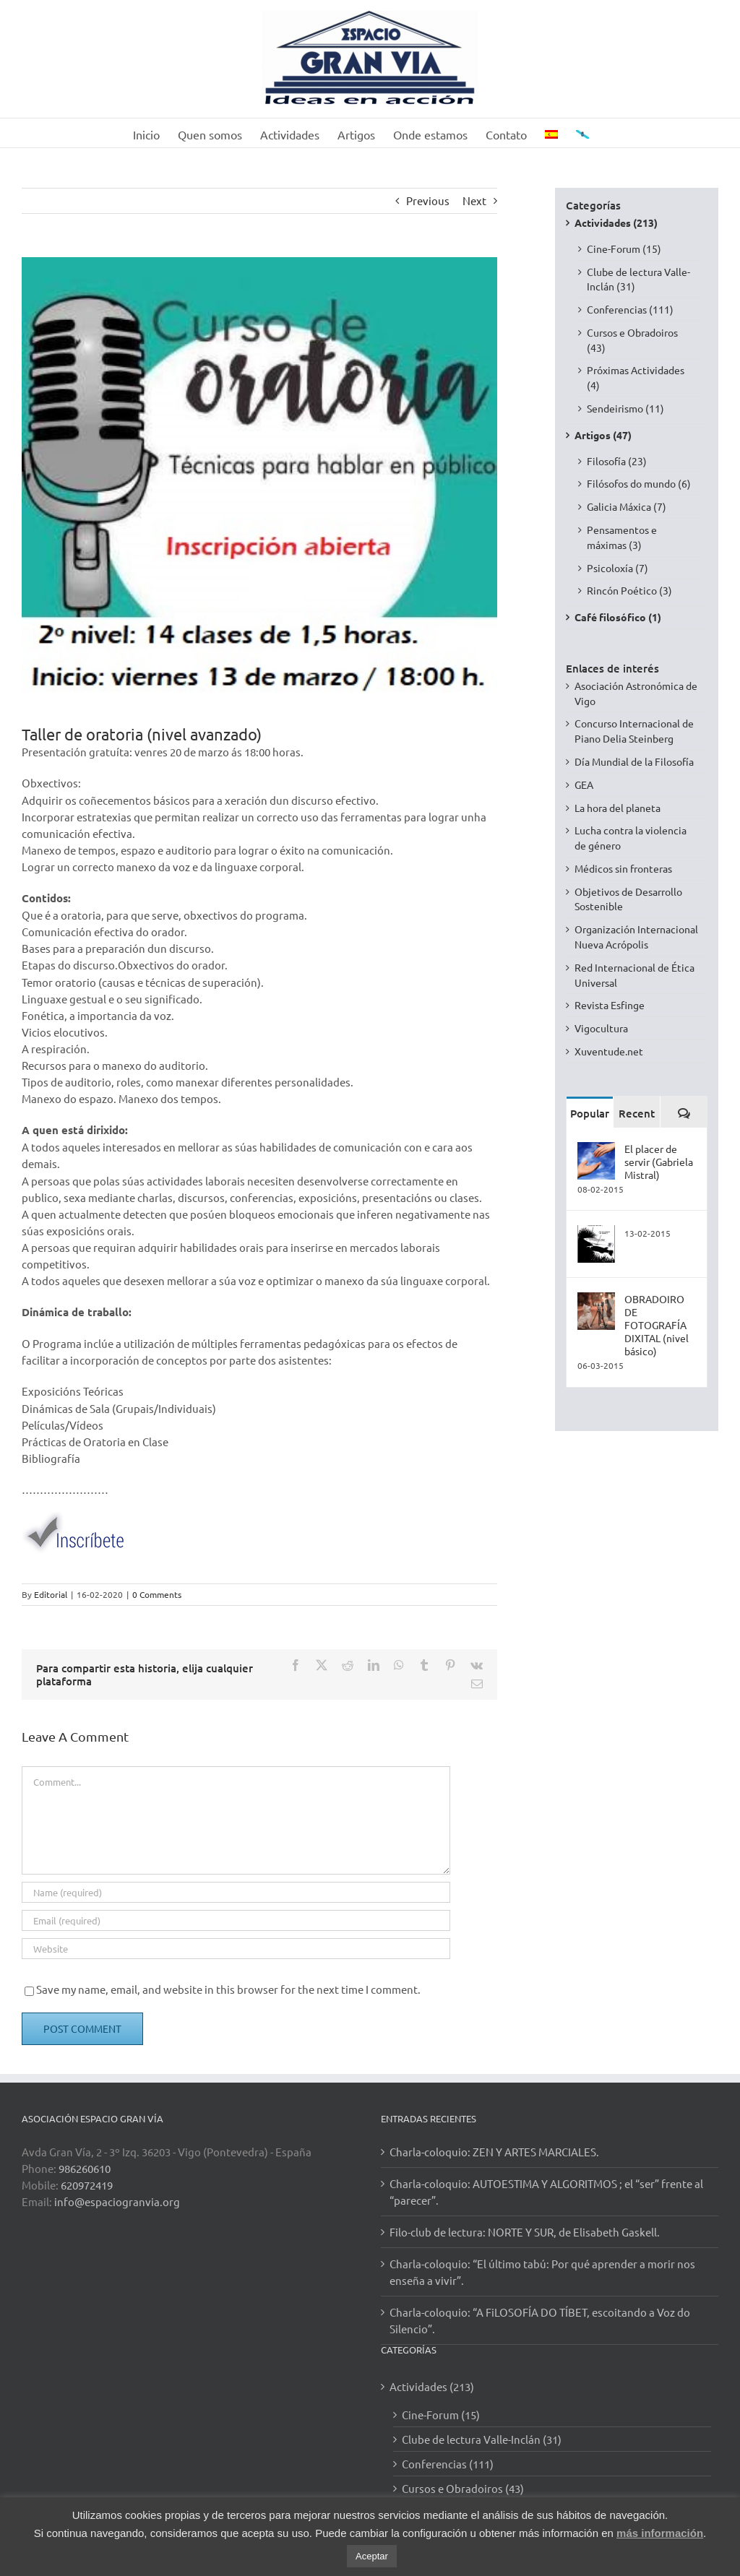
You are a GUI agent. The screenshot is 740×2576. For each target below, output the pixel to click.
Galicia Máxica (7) (626, 506)
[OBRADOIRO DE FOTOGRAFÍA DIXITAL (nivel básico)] (596, 1299)
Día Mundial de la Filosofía (634, 761)
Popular (589, 1113)
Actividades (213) (616, 222)
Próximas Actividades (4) (635, 377)
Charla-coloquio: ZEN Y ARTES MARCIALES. (494, 2151)
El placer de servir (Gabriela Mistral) (658, 1161)
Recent (637, 1113)
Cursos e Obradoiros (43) (632, 340)
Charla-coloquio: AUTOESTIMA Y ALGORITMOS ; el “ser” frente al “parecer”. (546, 2192)
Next (474, 200)
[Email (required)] (236, 1920)
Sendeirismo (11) (625, 408)
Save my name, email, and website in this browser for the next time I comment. (228, 1989)
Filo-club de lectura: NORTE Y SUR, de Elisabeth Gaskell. (525, 2232)
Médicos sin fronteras (623, 868)
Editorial (50, 1594)
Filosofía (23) (617, 460)
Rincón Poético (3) (629, 590)
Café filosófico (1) (618, 616)
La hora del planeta (618, 807)
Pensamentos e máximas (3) (622, 537)
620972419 (87, 2185)
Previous (427, 200)
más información (659, 2533)
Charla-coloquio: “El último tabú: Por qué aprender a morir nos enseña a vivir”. (542, 2272)
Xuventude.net (609, 1051)
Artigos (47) (603, 434)
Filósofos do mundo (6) (639, 483)
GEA (584, 784)
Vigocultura (601, 1027)
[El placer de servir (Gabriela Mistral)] (596, 1149)
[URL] (236, 1948)
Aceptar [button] (372, 2556)
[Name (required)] (236, 1892)
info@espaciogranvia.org (117, 2201)
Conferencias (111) (630, 309)
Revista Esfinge (610, 1004)
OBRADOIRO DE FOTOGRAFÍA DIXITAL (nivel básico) (656, 1324)
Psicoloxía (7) (617, 567)
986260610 (85, 2168)
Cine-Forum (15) (624, 248)
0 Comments (156, 1594)
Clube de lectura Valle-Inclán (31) (638, 279)
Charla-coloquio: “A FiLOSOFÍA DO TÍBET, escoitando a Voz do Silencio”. (540, 2320)
